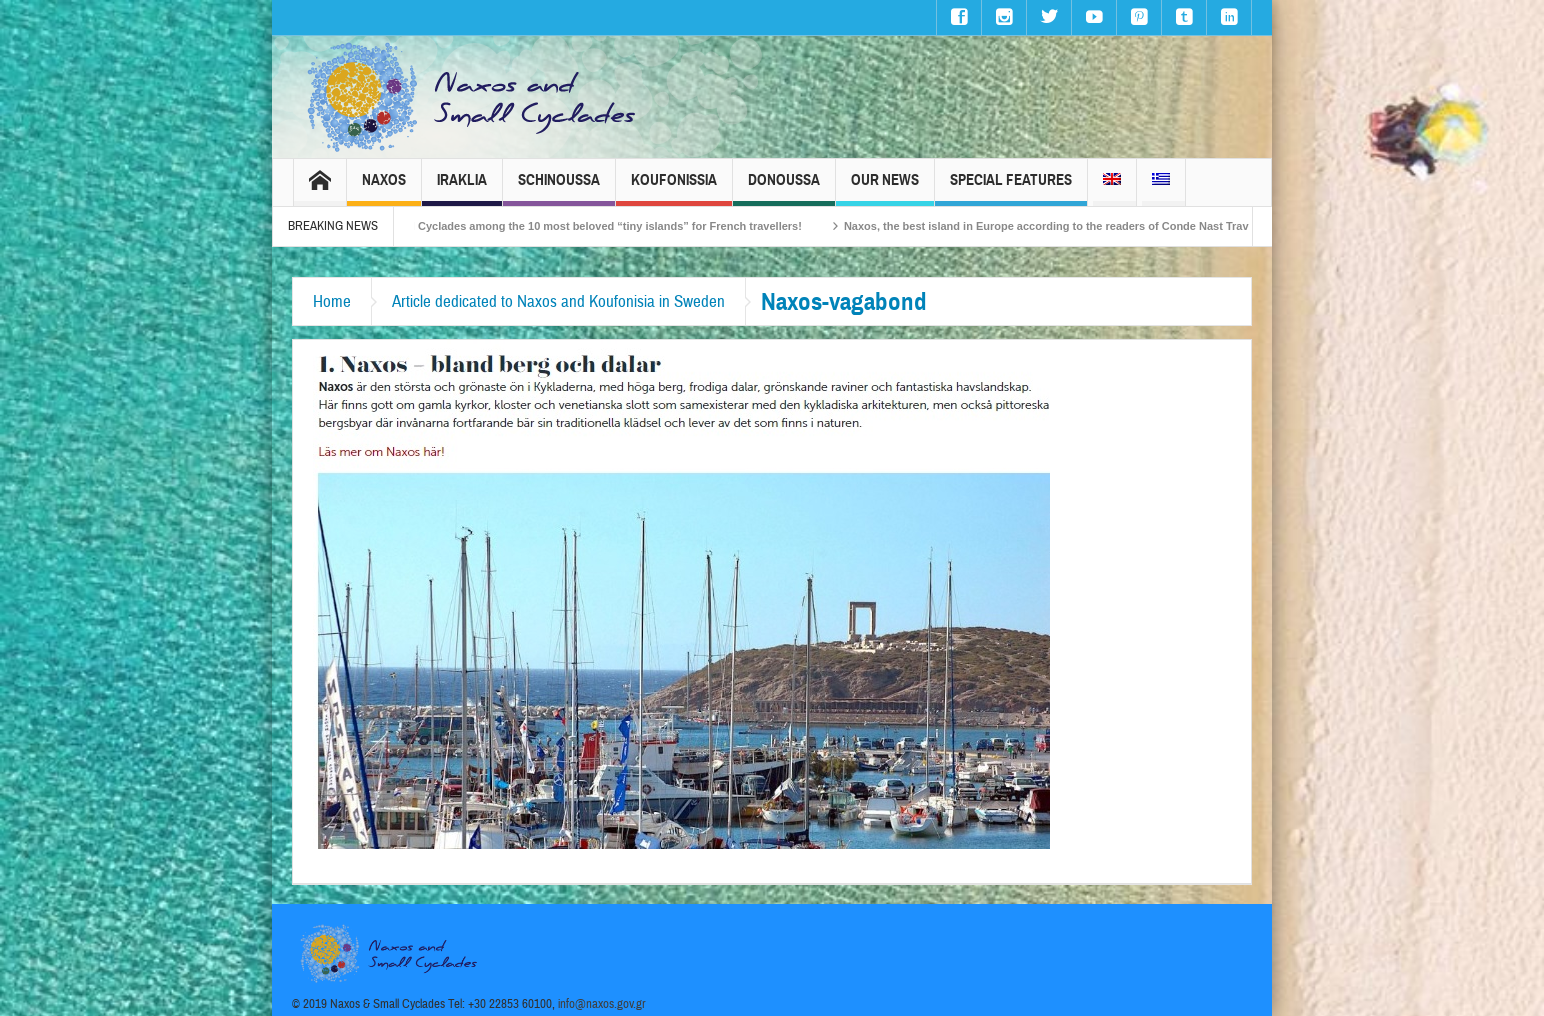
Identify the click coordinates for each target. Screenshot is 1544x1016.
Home (332, 301)
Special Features (1011, 188)
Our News (885, 188)
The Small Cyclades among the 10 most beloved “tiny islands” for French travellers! (597, 226)
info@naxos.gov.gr (602, 1004)
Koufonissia (674, 188)
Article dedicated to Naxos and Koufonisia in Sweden (558, 301)
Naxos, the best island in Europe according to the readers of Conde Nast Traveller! (1073, 226)
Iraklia (462, 188)
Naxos (384, 188)
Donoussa (784, 188)
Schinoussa (559, 188)
